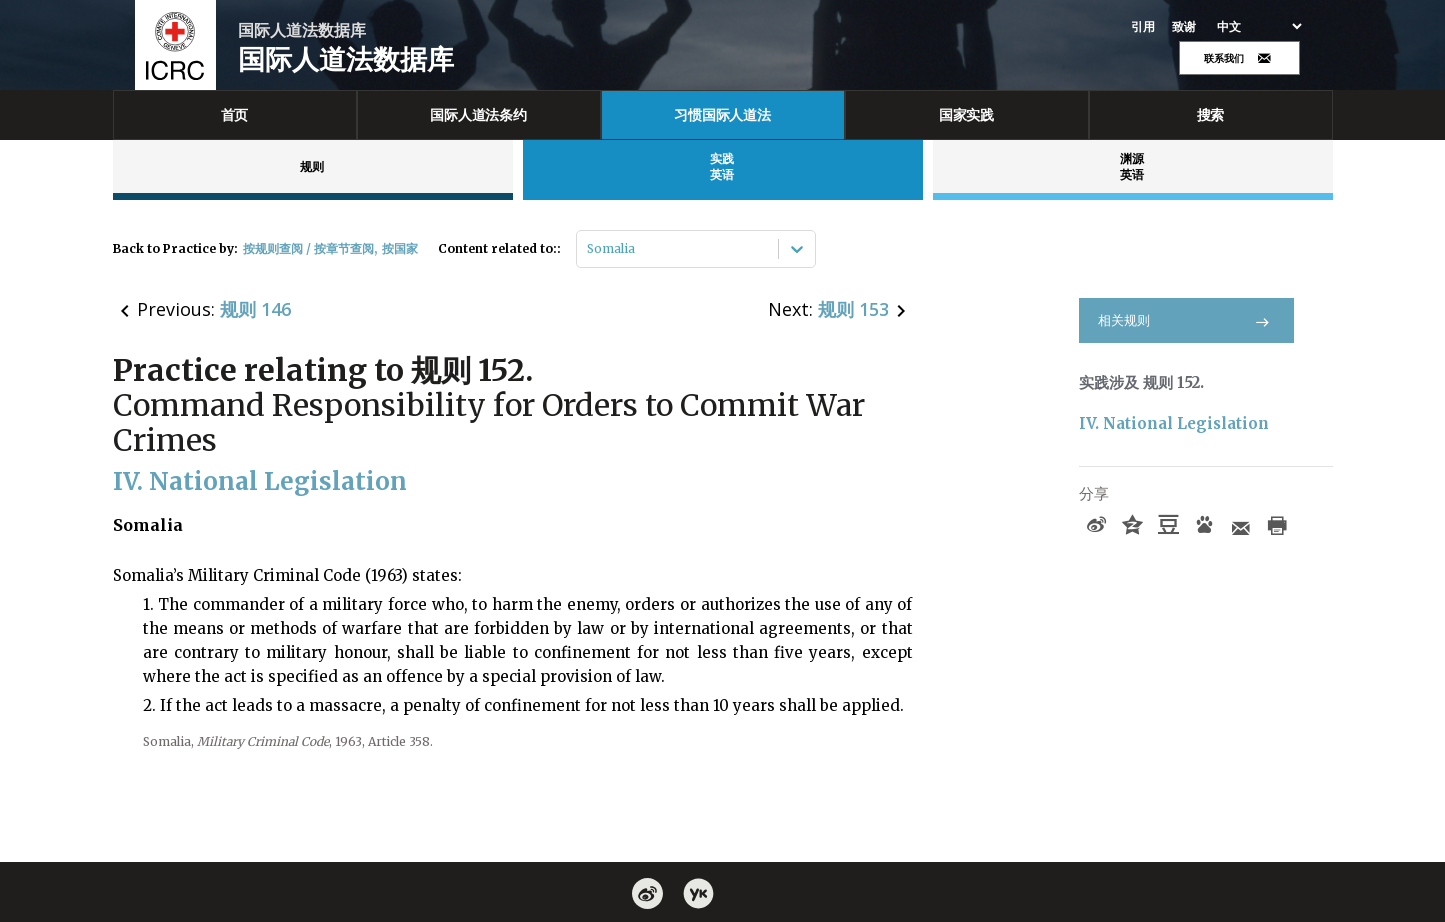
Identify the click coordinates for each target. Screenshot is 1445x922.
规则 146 (255, 309)
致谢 (1184, 27)
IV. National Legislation (1174, 423)
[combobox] (588, 249)
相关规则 (1186, 320)
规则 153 (853, 309)
